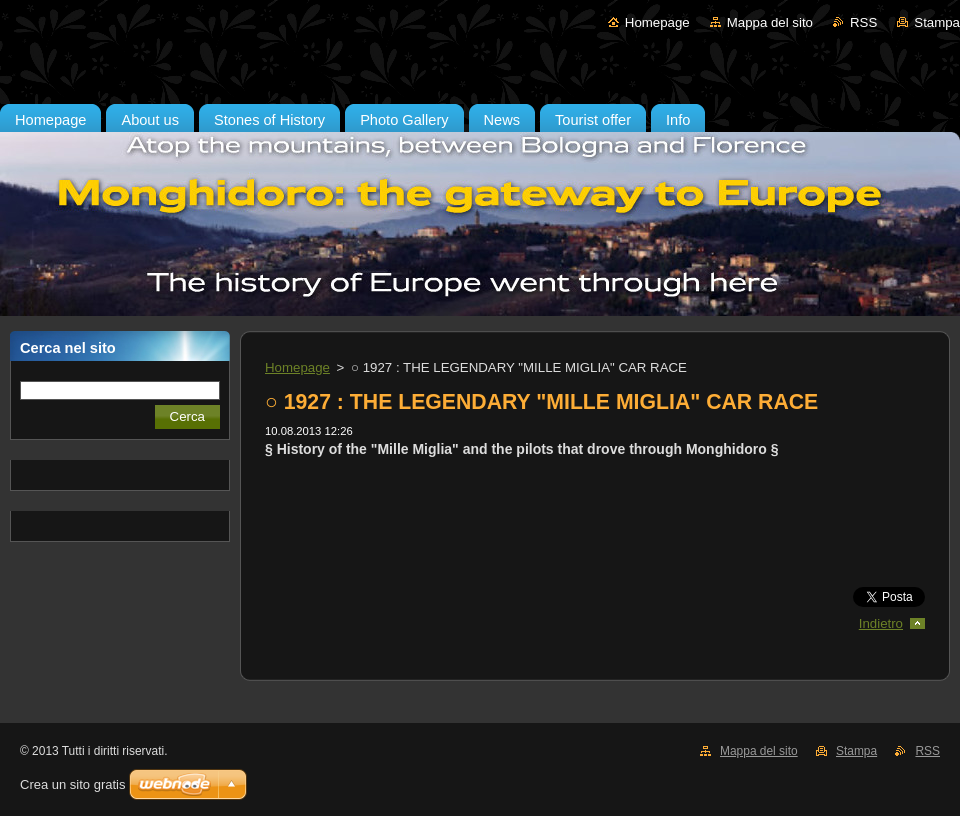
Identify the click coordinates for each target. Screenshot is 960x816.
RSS (863, 22)
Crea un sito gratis (73, 784)
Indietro (881, 623)
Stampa (937, 22)
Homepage (657, 22)
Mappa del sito (770, 22)
